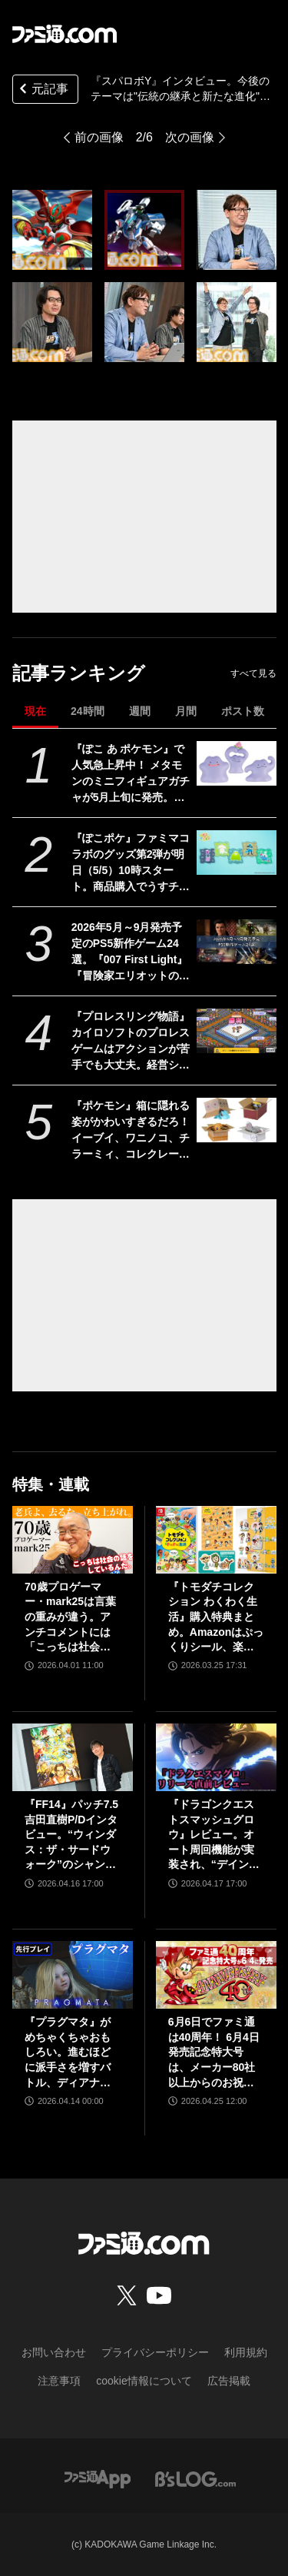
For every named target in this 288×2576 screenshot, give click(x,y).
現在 (35, 711)
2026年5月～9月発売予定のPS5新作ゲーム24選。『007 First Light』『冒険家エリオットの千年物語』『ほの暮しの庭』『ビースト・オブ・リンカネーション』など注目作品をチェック (130, 952)
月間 (186, 711)
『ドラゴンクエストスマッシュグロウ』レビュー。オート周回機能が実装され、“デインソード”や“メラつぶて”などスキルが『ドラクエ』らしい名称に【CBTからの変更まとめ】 (214, 1835)
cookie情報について (143, 2381)
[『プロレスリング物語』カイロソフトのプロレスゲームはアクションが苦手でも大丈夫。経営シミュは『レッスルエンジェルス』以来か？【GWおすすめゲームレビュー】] (236, 1031)
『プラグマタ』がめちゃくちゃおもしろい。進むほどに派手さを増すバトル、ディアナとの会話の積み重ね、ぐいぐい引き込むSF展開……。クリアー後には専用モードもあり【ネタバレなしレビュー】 (69, 2053)
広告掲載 (228, 2381)
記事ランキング (78, 673)
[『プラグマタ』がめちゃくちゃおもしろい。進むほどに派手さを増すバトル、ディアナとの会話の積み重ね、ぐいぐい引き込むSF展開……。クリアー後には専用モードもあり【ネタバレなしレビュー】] (72, 1975)
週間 (140, 711)
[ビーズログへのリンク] (195, 2478)
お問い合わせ (54, 2352)
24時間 (87, 711)
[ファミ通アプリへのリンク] (98, 2478)
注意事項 (59, 2381)
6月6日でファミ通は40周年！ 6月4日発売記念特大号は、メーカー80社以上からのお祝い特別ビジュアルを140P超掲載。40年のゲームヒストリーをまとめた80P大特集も (215, 2053)
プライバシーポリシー (155, 2352)
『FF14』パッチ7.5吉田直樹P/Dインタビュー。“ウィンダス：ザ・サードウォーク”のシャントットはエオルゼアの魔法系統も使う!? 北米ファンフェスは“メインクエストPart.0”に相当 (71, 1835)
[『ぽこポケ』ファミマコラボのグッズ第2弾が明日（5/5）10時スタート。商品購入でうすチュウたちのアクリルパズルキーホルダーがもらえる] (236, 852)
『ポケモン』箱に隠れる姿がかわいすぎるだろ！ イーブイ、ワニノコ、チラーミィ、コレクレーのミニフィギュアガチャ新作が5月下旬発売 (130, 1130)
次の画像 (189, 137)
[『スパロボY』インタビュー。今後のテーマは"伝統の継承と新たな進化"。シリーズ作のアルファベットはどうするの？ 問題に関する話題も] (52, 230)
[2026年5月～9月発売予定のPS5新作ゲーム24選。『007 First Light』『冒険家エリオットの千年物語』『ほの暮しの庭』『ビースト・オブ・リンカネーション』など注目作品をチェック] (236, 941)
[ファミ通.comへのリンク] (64, 34)
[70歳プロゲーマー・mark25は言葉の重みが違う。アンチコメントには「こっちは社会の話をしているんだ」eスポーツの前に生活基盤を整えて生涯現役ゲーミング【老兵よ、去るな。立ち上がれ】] (72, 1540)
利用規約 (245, 2352)
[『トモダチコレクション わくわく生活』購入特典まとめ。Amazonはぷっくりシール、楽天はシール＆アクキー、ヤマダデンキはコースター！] (216, 1540)
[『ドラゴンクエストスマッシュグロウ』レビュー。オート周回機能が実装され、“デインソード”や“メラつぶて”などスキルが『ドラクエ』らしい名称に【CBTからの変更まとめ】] (216, 1757)
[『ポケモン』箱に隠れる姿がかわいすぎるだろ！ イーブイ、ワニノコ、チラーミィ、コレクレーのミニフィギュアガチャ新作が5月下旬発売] (236, 1120)
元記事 (42, 90)
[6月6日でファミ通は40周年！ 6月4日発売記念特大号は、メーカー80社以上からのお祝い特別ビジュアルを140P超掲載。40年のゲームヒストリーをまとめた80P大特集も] (216, 1975)
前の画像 (99, 137)
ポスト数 (242, 711)
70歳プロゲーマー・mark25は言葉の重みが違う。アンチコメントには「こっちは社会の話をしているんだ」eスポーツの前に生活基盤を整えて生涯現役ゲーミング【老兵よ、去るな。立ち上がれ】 (71, 1618)
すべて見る (253, 673)
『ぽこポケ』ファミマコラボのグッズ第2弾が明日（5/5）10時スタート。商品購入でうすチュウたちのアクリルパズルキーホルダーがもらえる (130, 863)
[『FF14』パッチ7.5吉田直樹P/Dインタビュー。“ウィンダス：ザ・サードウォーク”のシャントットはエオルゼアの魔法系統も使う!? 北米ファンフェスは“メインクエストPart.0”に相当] (72, 1757)
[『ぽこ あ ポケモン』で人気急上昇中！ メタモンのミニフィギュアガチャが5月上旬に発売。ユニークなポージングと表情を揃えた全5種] (236, 763)
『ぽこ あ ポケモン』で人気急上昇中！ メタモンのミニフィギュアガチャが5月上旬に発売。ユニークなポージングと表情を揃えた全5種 (130, 774)
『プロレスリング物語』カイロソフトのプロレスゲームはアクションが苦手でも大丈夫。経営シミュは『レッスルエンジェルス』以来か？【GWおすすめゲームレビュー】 (130, 1041)
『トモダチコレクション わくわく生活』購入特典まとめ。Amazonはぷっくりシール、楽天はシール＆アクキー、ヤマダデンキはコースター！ (215, 1618)
